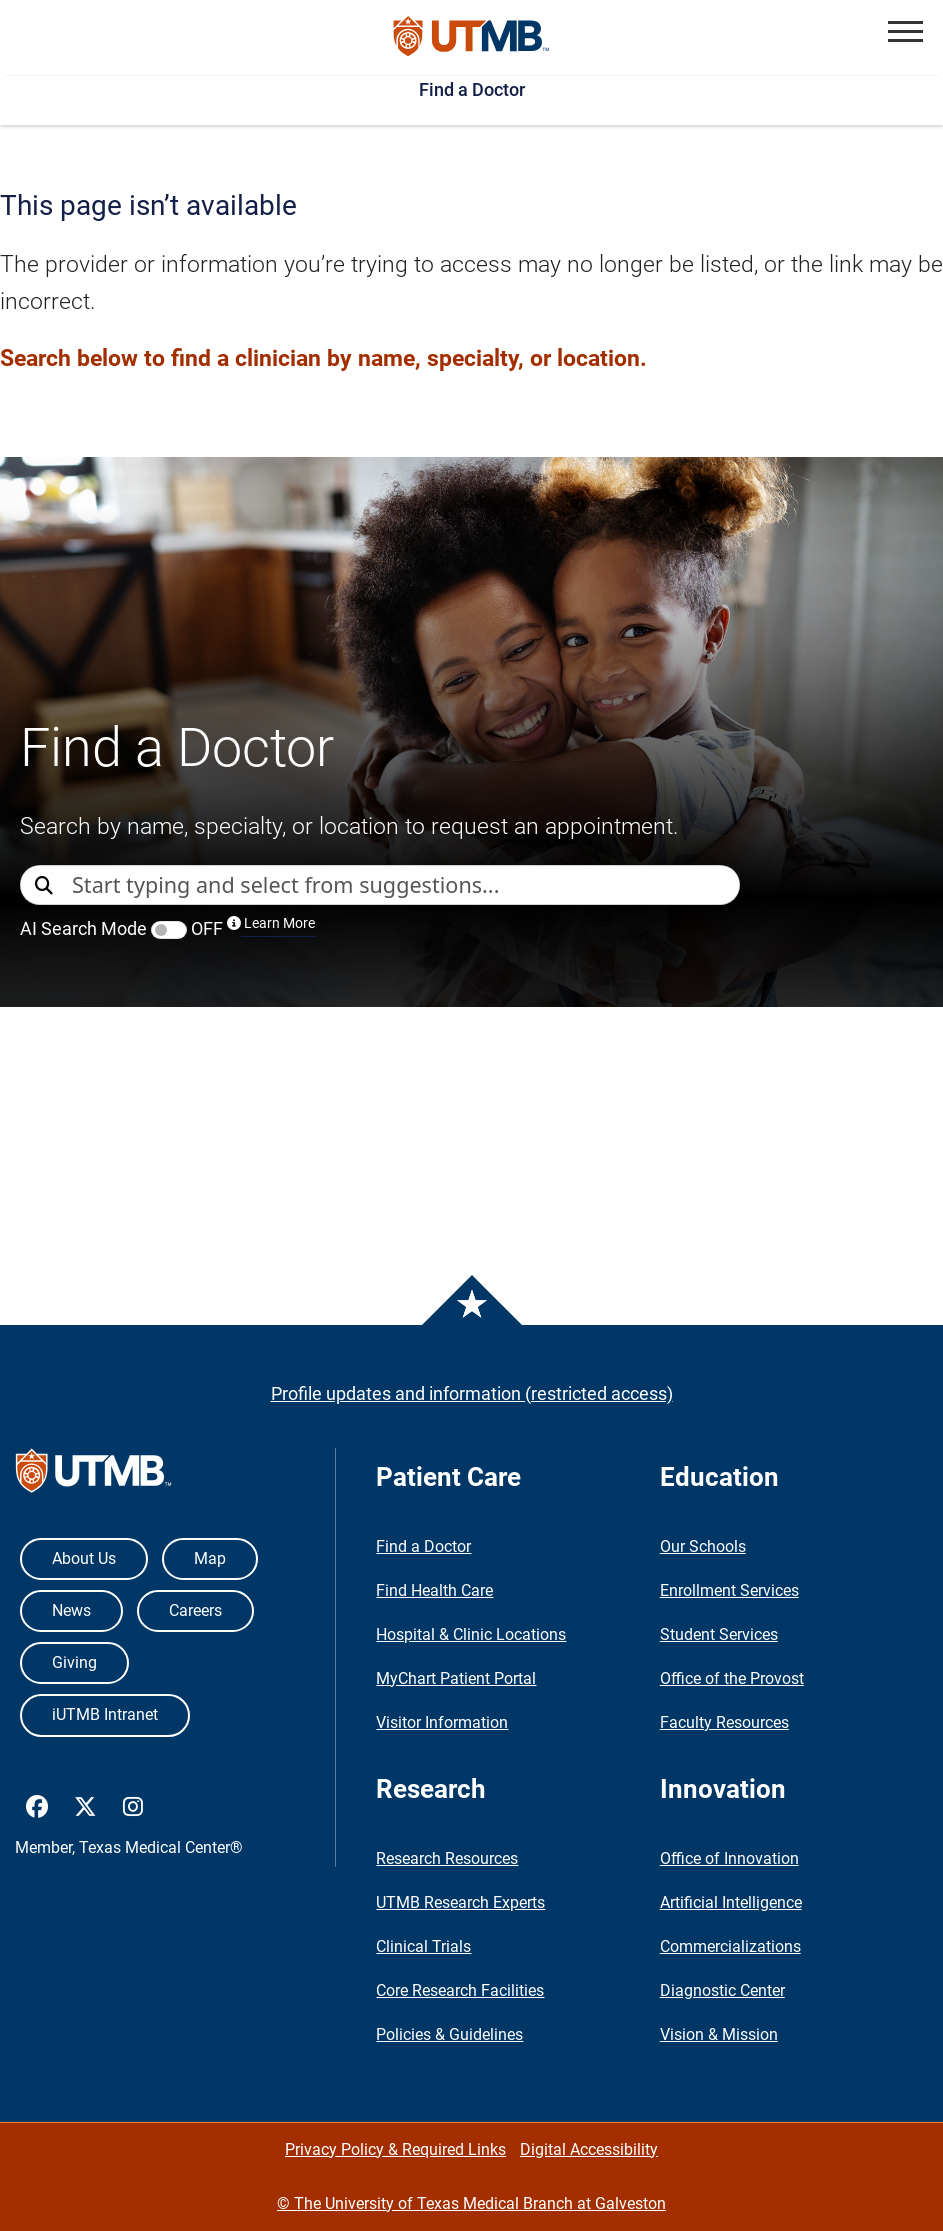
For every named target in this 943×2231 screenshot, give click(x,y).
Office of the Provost (732, 1678)
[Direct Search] (46, 886)
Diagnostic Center (722, 1990)
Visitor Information (442, 1722)
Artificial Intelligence (731, 1902)
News (71, 1610)
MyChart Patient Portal (456, 1678)
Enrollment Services (729, 1590)
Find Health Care (434, 1590)
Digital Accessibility (589, 2149)
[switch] (169, 930)
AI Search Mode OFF (167, 928)
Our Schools (703, 1546)
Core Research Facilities (460, 1990)
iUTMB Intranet (105, 1714)
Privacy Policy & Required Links (395, 2149)
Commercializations (730, 1946)
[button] (905, 31)
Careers (195, 1610)
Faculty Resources (724, 1722)
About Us (84, 1558)
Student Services (719, 1634)
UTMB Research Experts (460, 1902)
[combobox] (405, 885)
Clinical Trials (423, 1946)
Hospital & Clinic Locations (471, 1634)
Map (210, 1558)
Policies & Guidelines (449, 2034)
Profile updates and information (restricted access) (472, 1393)
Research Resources (447, 1858)
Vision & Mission (719, 2034)
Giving (74, 1662)
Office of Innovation (729, 1858)
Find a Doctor (472, 89)
